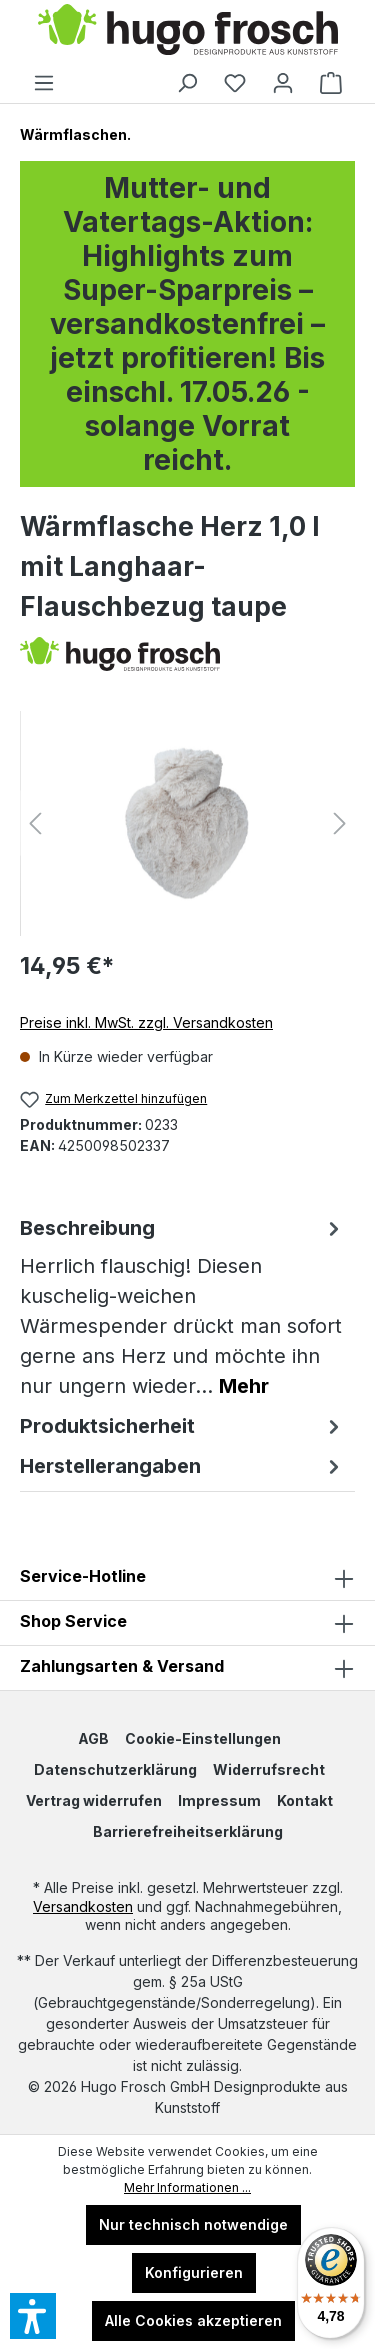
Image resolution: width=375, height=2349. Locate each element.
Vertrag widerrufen (94, 1800)
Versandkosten (83, 1906)
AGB (93, 1738)
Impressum (219, 1800)
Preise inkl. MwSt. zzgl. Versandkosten (146, 1022)
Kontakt (305, 1800)
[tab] (182, 1307)
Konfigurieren (194, 2272)
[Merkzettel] (235, 83)
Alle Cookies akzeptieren (193, 2320)
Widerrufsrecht (269, 1769)
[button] (187, 1623)
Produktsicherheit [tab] (182, 1426)
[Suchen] (187, 83)
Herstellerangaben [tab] (182, 1466)
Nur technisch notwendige (193, 2224)
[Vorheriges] (35, 823)
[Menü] (44, 83)
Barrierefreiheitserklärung (188, 1831)
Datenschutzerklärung (115, 1769)
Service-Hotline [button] (187, 1578)
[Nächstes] (340, 823)
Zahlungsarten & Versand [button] (187, 1668)
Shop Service (73, 1621)
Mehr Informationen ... (187, 2187)
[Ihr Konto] (283, 83)
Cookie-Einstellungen (203, 1738)
